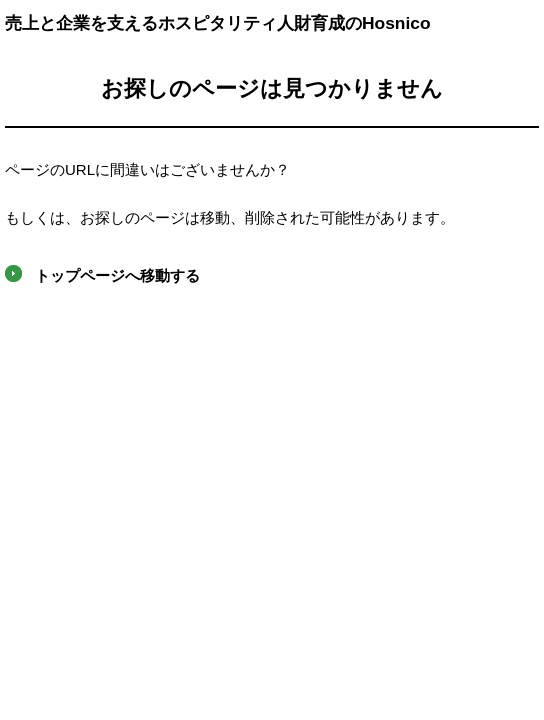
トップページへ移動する (117, 275)
